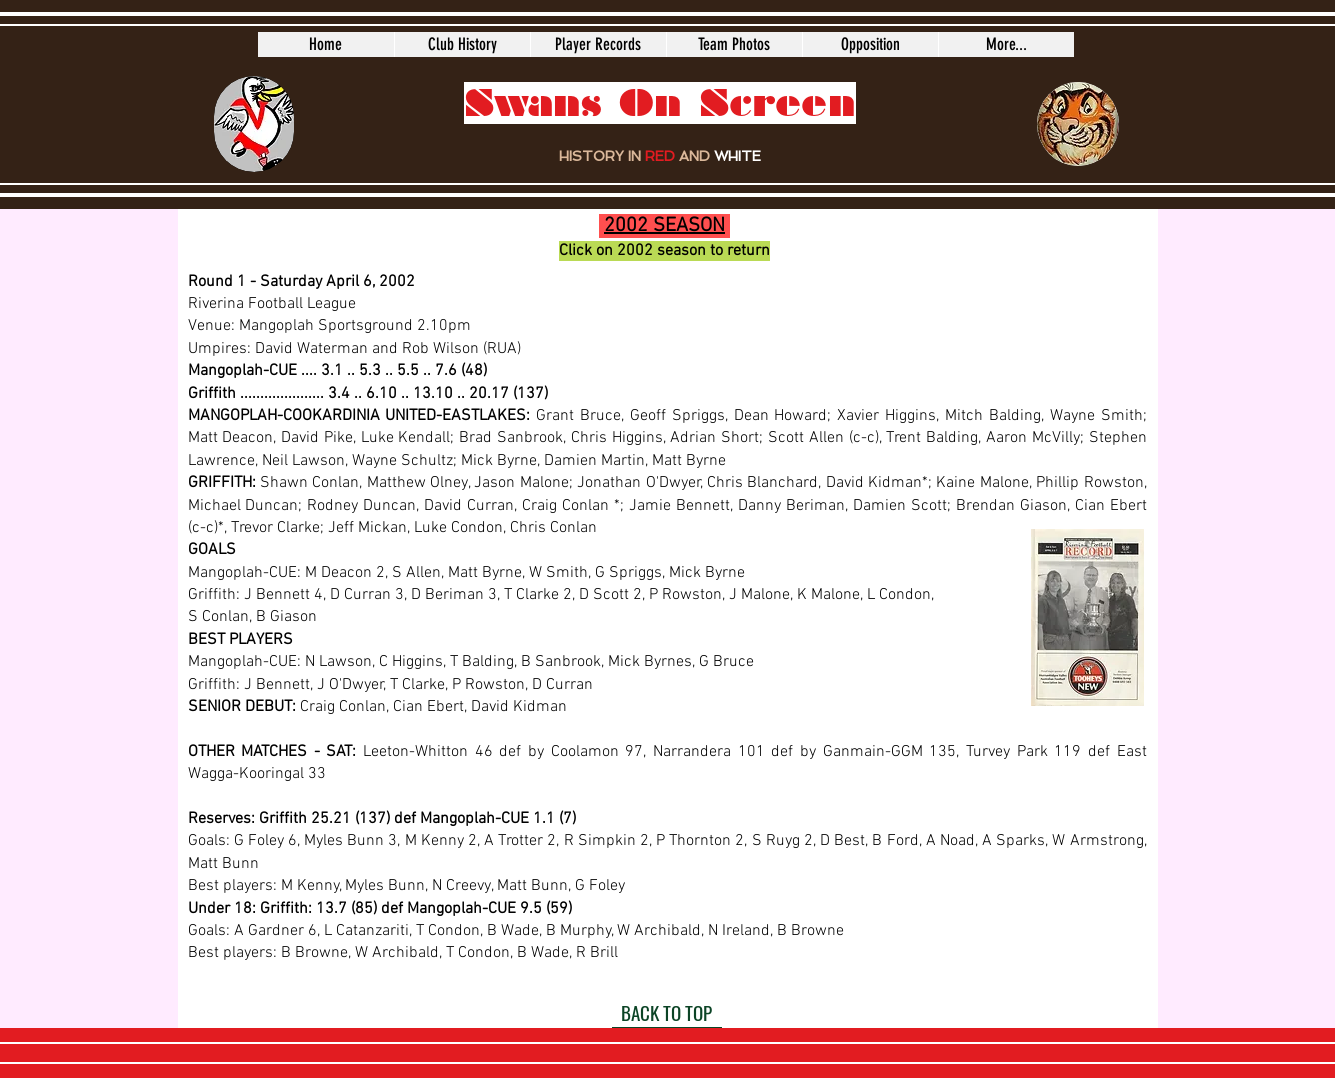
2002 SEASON (664, 226)
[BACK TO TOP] (667, 1013)
